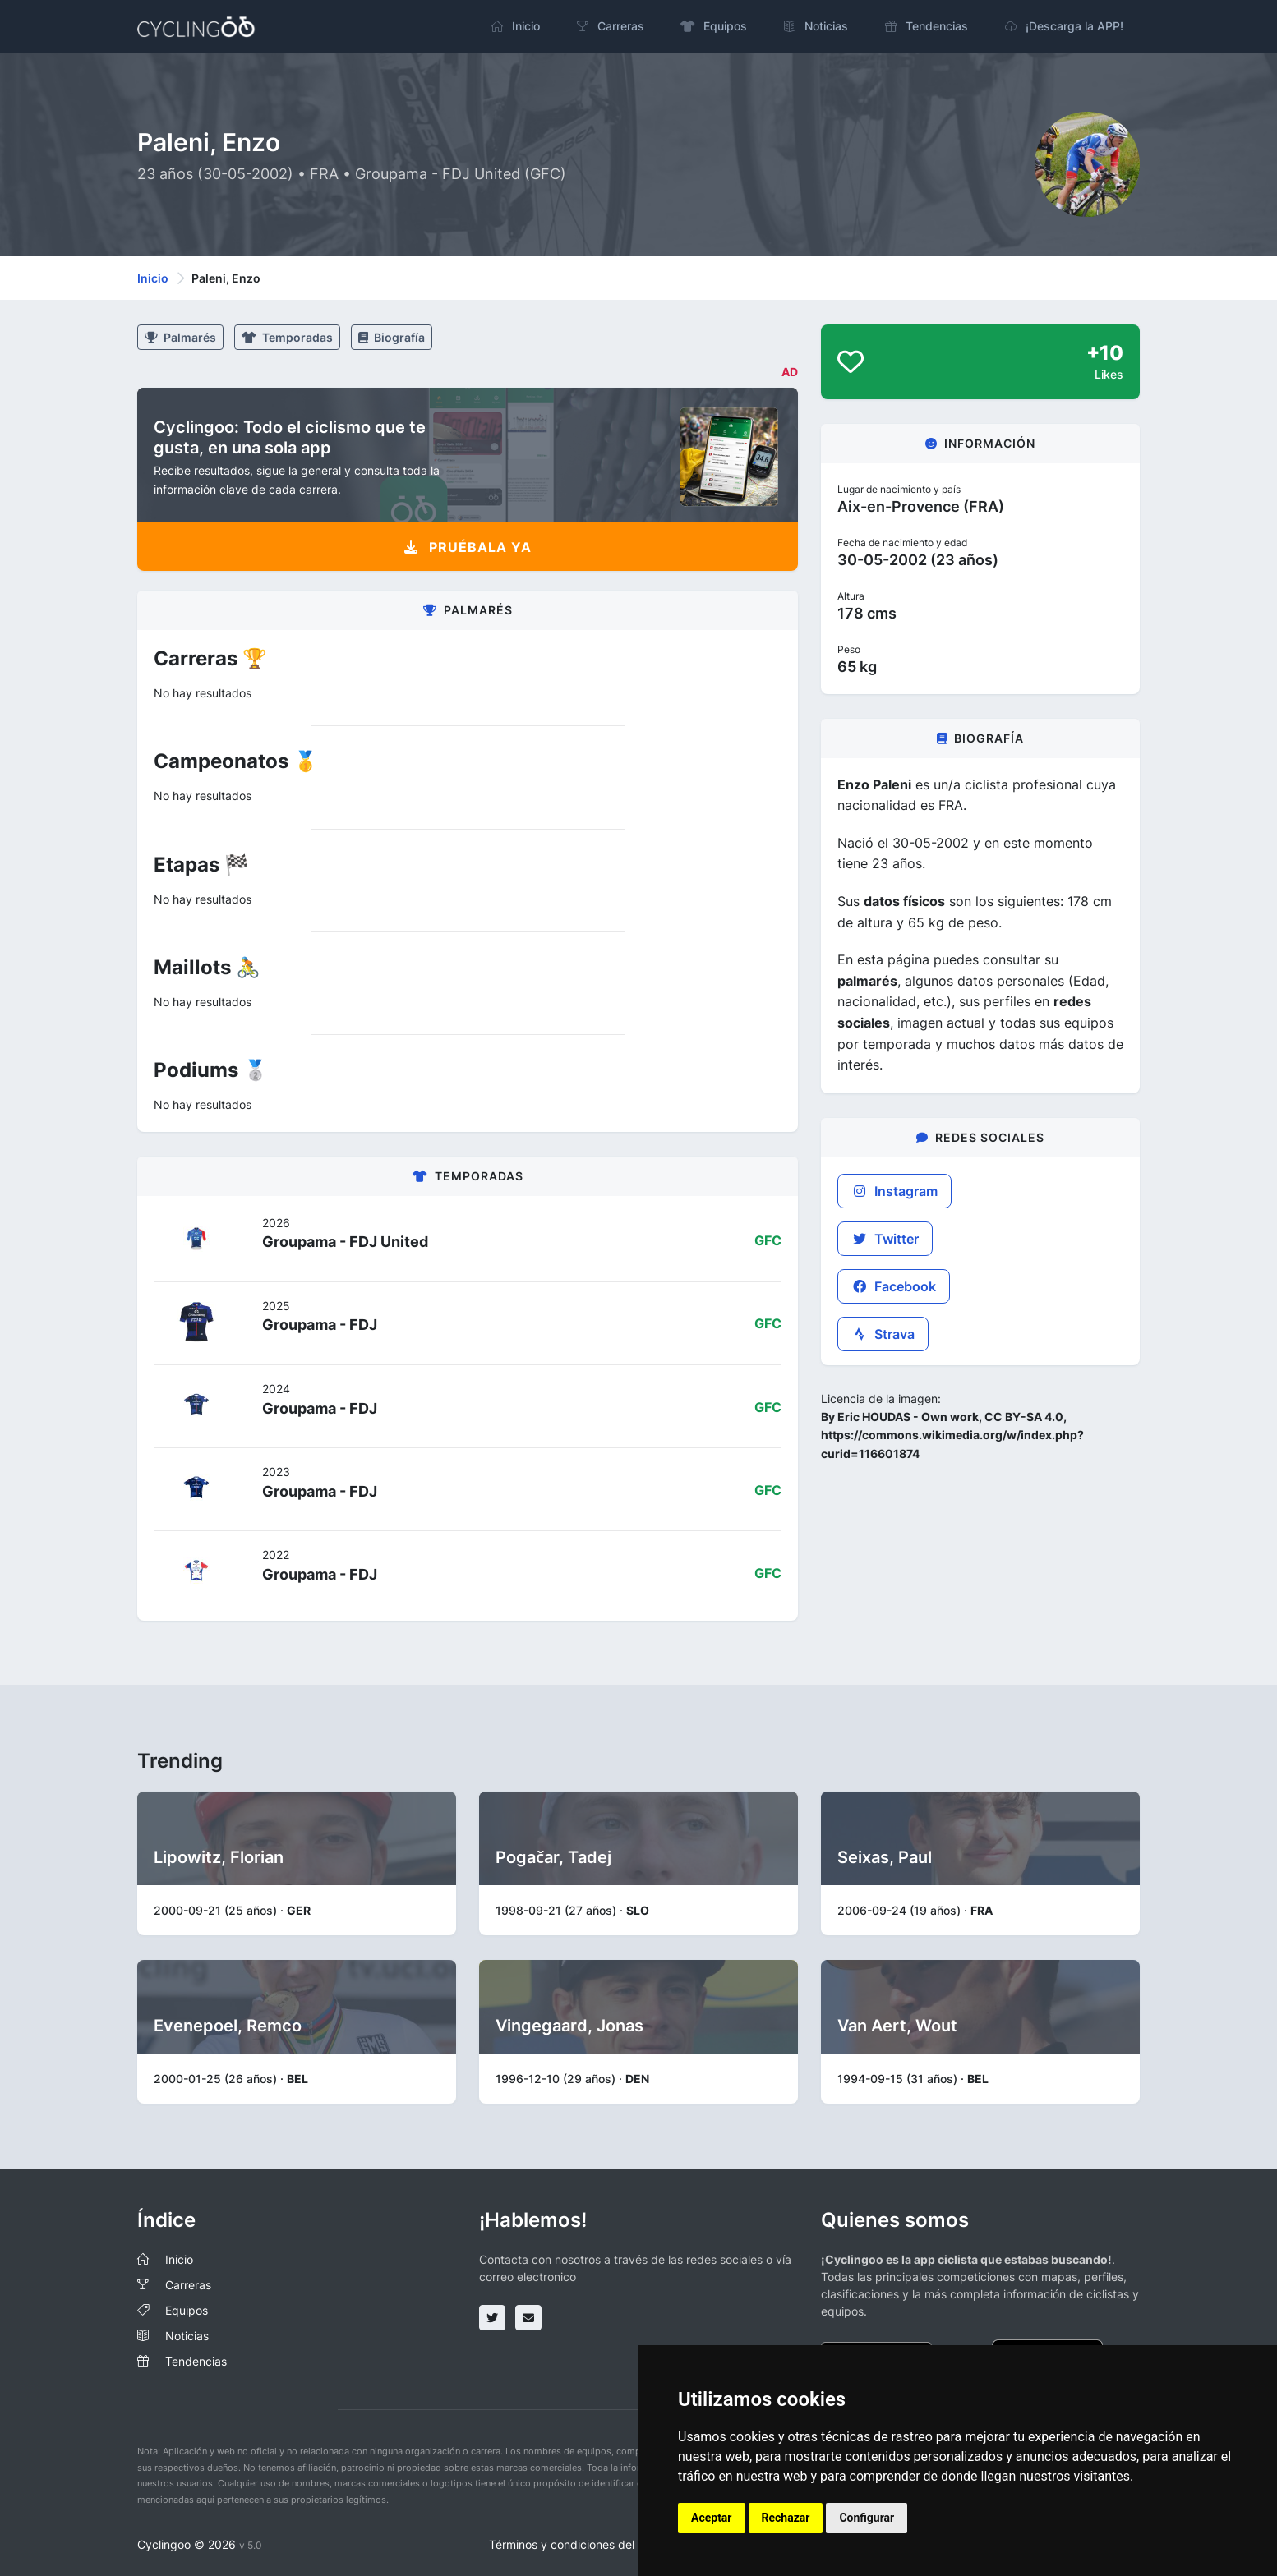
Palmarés (180, 337)
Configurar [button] (866, 2517)
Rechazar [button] (786, 2517)
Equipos (186, 2310)
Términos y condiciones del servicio (584, 2544)
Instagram (894, 1191)
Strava (883, 1334)
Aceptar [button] (711, 2517)
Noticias (187, 2336)
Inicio (152, 278)
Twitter (885, 1238)
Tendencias (196, 2361)
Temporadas (287, 337)
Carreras (188, 2285)
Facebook (893, 1286)
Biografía (391, 337)
